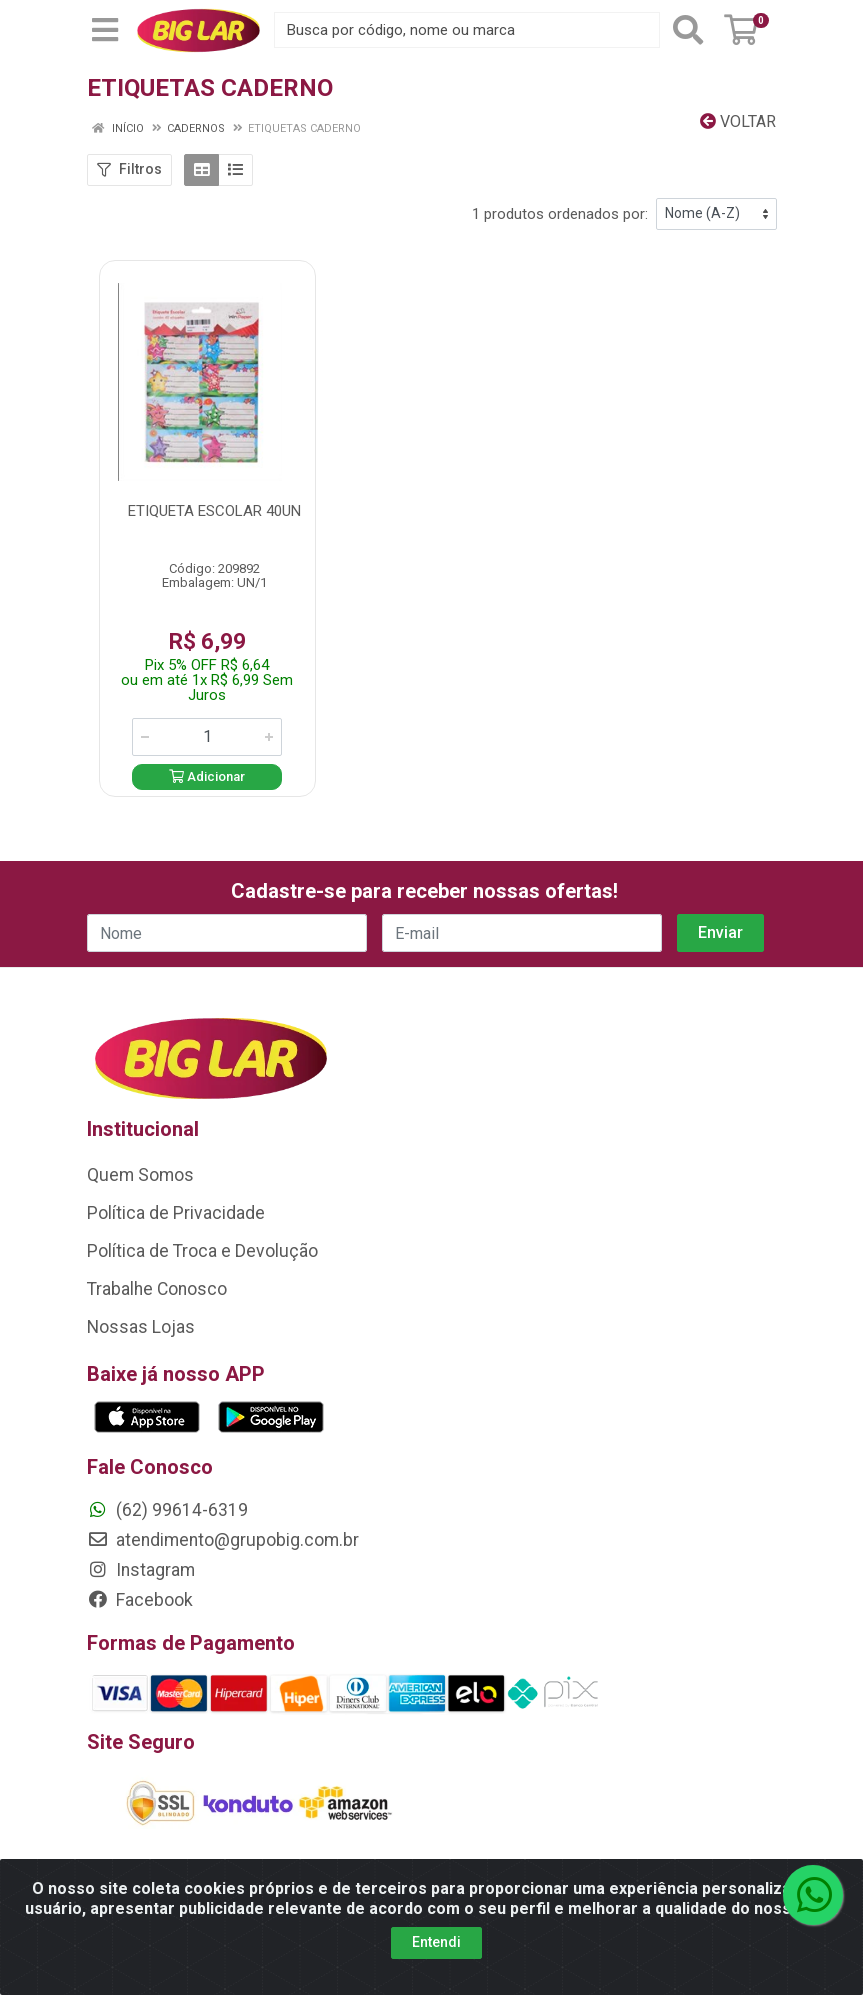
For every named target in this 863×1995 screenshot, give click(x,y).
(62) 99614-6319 (167, 1510)
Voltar (738, 121)
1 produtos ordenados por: (560, 214)
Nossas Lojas (141, 1327)
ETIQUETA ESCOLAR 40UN (214, 511)
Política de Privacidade (176, 1213)
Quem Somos (140, 1175)
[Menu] (105, 30)
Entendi (436, 1942)
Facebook (140, 1600)
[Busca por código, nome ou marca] (467, 30)
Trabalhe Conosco (157, 1289)
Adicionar (207, 776)
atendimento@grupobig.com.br (223, 1540)
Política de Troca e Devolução (202, 1251)
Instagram (141, 1570)
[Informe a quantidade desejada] (207, 737)
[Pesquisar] (688, 30)
